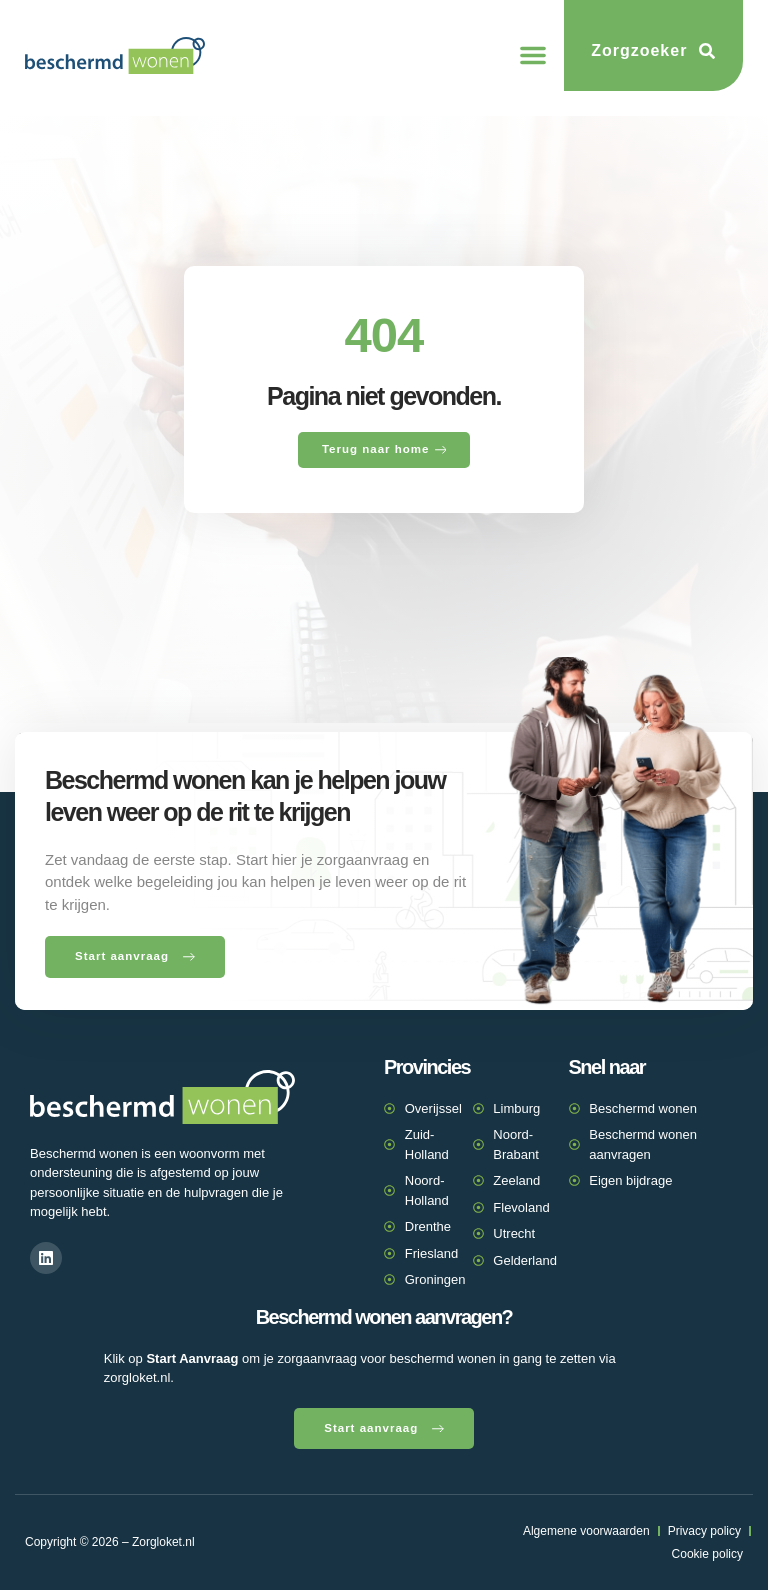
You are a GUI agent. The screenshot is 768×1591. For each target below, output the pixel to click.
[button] (533, 55)
